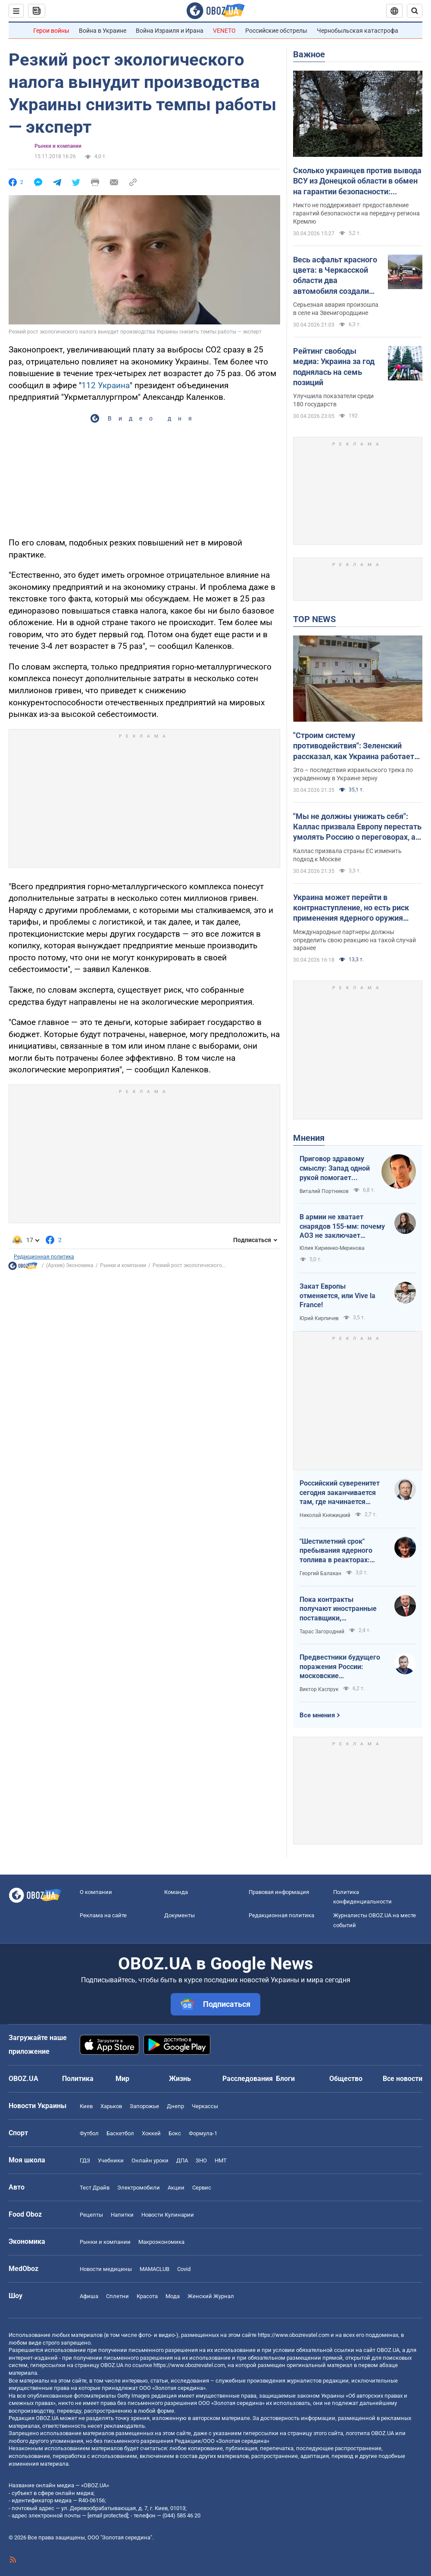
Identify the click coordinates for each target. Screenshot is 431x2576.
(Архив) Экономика (70, 1265)
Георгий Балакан (320, 1573)
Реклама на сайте (103, 1915)
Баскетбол (120, 2133)
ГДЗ (85, 2160)
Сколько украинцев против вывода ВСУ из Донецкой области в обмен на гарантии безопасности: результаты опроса (357, 181)
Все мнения (317, 1715)
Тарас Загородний (322, 1632)
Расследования (247, 2079)
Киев (86, 2106)
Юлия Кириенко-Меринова (332, 1248)
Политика (78, 2079)
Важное (309, 54)
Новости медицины (106, 2269)
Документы (179, 1915)
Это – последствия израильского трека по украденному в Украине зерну (353, 774)
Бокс (175, 2133)
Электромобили (138, 2187)
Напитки (122, 2215)
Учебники (111, 2160)
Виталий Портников (324, 1191)
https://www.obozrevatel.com (293, 2335)
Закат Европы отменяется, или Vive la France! (337, 1295)
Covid (184, 2269)
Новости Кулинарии (167, 2215)
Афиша (89, 2296)
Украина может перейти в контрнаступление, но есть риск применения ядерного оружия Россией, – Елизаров (351, 908)
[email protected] (107, 2515)
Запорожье (144, 2106)
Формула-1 (203, 2133)
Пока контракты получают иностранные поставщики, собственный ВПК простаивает (338, 1609)
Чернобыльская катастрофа (357, 30)
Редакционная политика (44, 1257)
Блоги (285, 2079)
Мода (173, 2296)
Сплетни (117, 2296)
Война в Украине (102, 30)
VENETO (224, 30)
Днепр (175, 2106)
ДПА (182, 2160)
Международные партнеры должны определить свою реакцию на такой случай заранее (354, 940)
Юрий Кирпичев (319, 1318)
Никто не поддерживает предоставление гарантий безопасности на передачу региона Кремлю (356, 213)
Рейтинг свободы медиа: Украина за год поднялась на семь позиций (334, 366)
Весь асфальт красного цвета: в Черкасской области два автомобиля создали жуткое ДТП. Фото (335, 275)
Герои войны (51, 30)
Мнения (309, 1138)
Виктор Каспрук (319, 1689)
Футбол (89, 2133)
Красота (147, 2296)
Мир (122, 2079)
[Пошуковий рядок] (414, 10)
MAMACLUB (154, 2269)
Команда (176, 1892)
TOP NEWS (314, 619)
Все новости (402, 2079)
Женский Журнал (210, 2296)
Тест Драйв (94, 2187)
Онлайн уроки (150, 2160)
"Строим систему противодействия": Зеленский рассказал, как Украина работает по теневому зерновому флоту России (353, 746)
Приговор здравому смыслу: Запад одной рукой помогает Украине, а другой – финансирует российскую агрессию (335, 1168)
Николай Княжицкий (325, 1515)
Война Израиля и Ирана (169, 30)
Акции (176, 2187)
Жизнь (180, 2079)
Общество (345, 2079)
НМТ (221, 2160)
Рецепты (91, 2215)
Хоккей (151, 2133)
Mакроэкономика (161, 2242)
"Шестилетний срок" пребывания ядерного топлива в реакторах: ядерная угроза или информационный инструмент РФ (336, 1551)
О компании (96, 1892)
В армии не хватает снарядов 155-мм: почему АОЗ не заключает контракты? (342, 1226)
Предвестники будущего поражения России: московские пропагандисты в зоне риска (340, 1667)
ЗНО (201, 2160)
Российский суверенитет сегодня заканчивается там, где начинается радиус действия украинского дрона (340, 1493)
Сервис (201, 2187)
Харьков (111, 2106)
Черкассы (205, 2106)
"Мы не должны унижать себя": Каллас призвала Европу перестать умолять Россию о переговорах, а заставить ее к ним (357, 827)
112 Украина (105, 385)
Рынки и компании (57, 146)
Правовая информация (279, 1892)
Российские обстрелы (276, 30)
